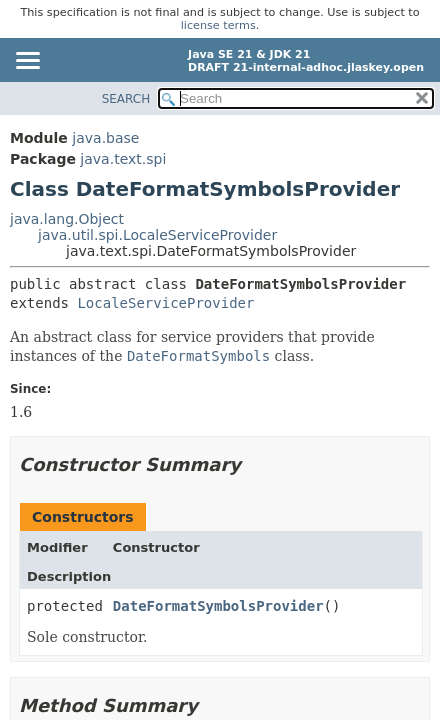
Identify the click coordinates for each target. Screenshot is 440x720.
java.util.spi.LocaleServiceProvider (157, 235)
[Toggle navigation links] (27, 62)
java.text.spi (123, 159)
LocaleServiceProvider (165, 303)
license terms (218, 25)
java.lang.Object (67, 219)
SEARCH (126, 99)
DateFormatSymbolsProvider (218, 606)
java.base (105, 138)
